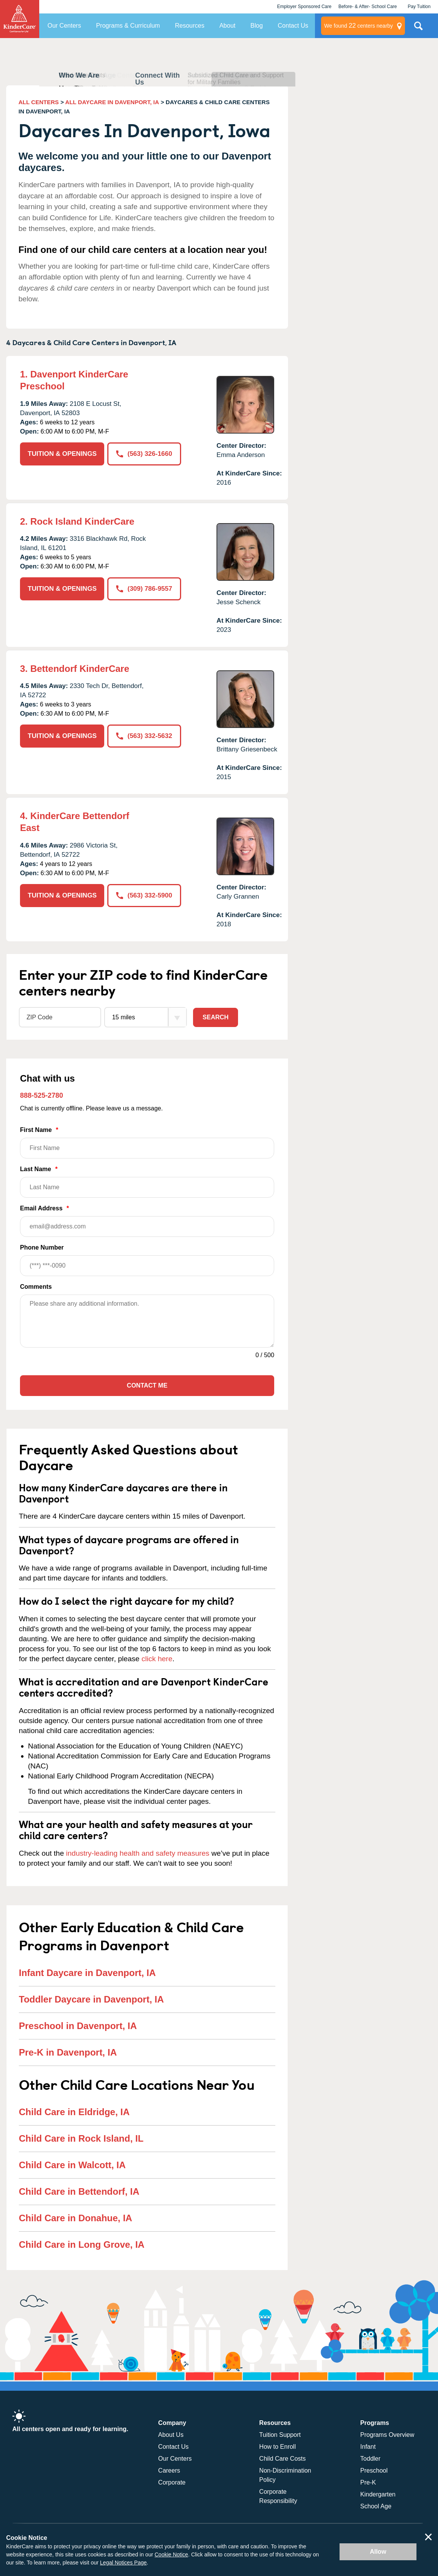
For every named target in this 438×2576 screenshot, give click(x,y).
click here (157, 1659)
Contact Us (293, 25)
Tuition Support (280, 2434)
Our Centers (64, 25)
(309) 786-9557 (144, 588)
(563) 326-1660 (144, 453)
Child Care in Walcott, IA (72, 2165)
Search (216, 1017)
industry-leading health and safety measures (138, 1853)
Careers (169, 2470)
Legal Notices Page (123, 2562)
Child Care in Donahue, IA (75, 2218)
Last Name (147, 1182)
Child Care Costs (282, 2458)
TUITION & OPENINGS (62, 453)
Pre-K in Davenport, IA (68, 2052)
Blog (256, 25)
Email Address (147, 1221)
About (227, 25)
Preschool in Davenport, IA (78, 2026)
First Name (147, 1142)
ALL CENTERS (38, 102)
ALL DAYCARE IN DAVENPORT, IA (112, 102)
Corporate (171, 2482)
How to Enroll (277, 2446)
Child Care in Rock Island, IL (81, 2138)
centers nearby (358, 26)
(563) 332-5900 (144, 895)
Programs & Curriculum (128, 25)
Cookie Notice (171, 2554)
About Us (170, 2434)
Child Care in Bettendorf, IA (79, 2191)
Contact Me (147, 1385)
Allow (378, 2551)
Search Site (418, 29)
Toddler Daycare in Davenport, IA (91, 1999)
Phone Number (147, 1260)
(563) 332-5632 (144, 736)
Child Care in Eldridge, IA (74, 2112)
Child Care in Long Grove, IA (82, 2244)
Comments (36, 1286)
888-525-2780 (41, 1095)
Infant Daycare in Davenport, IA (87, 1973)
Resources (189, 25)
